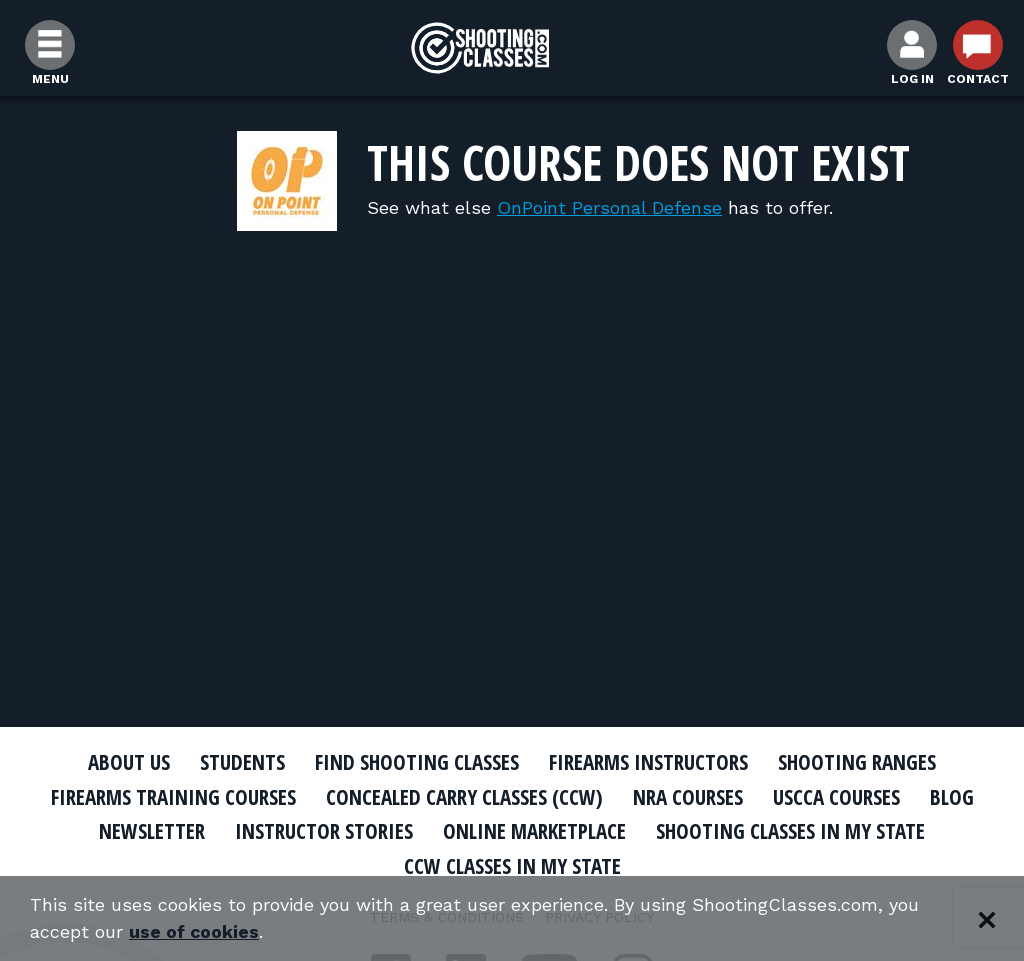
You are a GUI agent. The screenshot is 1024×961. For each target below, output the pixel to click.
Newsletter (152, 831)
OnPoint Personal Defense (609, 207)
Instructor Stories (324, 831)
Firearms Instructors (648, 762)
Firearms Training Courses (173, 797)
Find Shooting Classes (417, 762)
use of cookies (194, 932)
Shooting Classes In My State (790, 831)
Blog (952, 797)
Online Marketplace (534, 831)
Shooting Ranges (857, 762)
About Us (129, 762)
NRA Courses (688, 797)
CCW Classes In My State (512, 866)
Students (242, 762)
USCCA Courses (836, 797)
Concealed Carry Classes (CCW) (464, 797)
